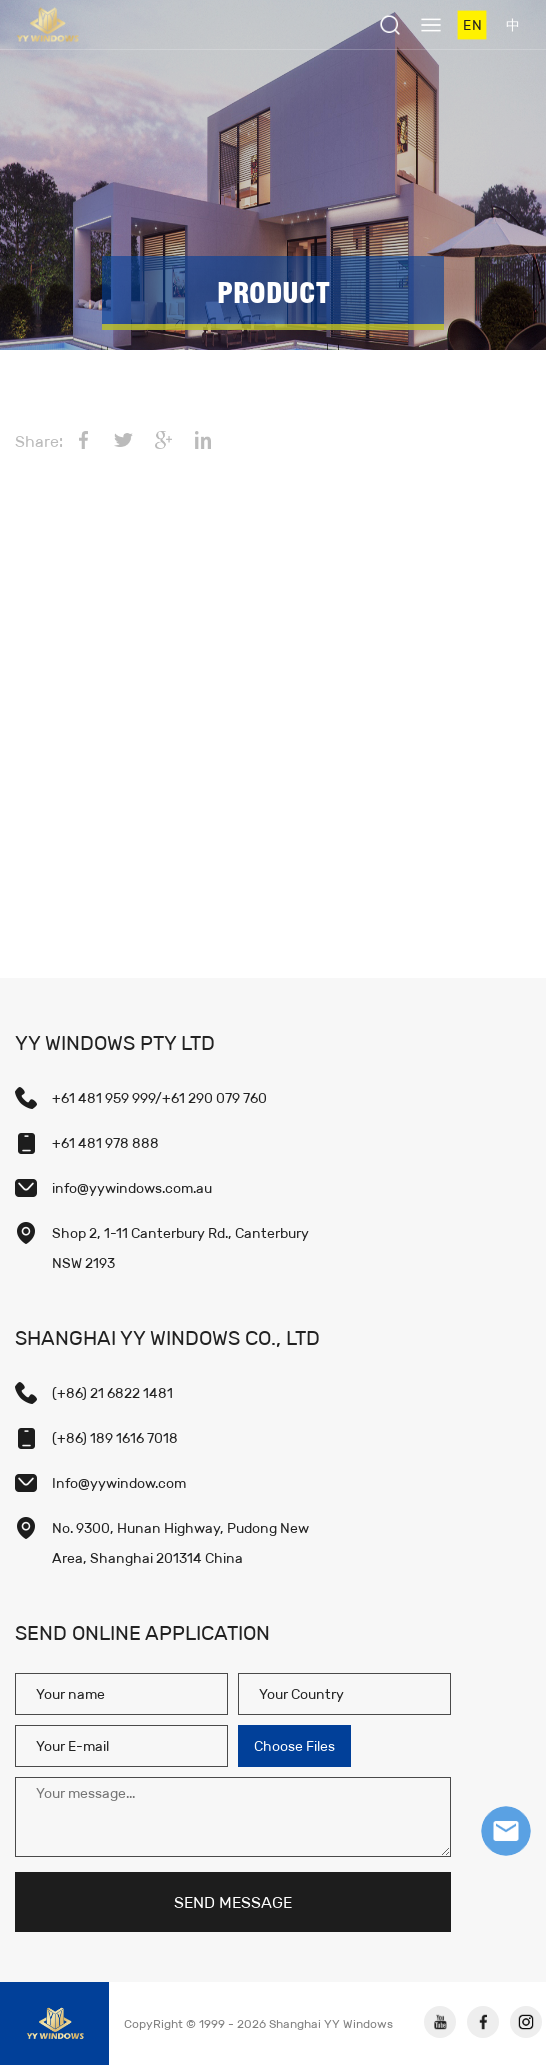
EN (472, 25)
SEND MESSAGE (233, 1902)
